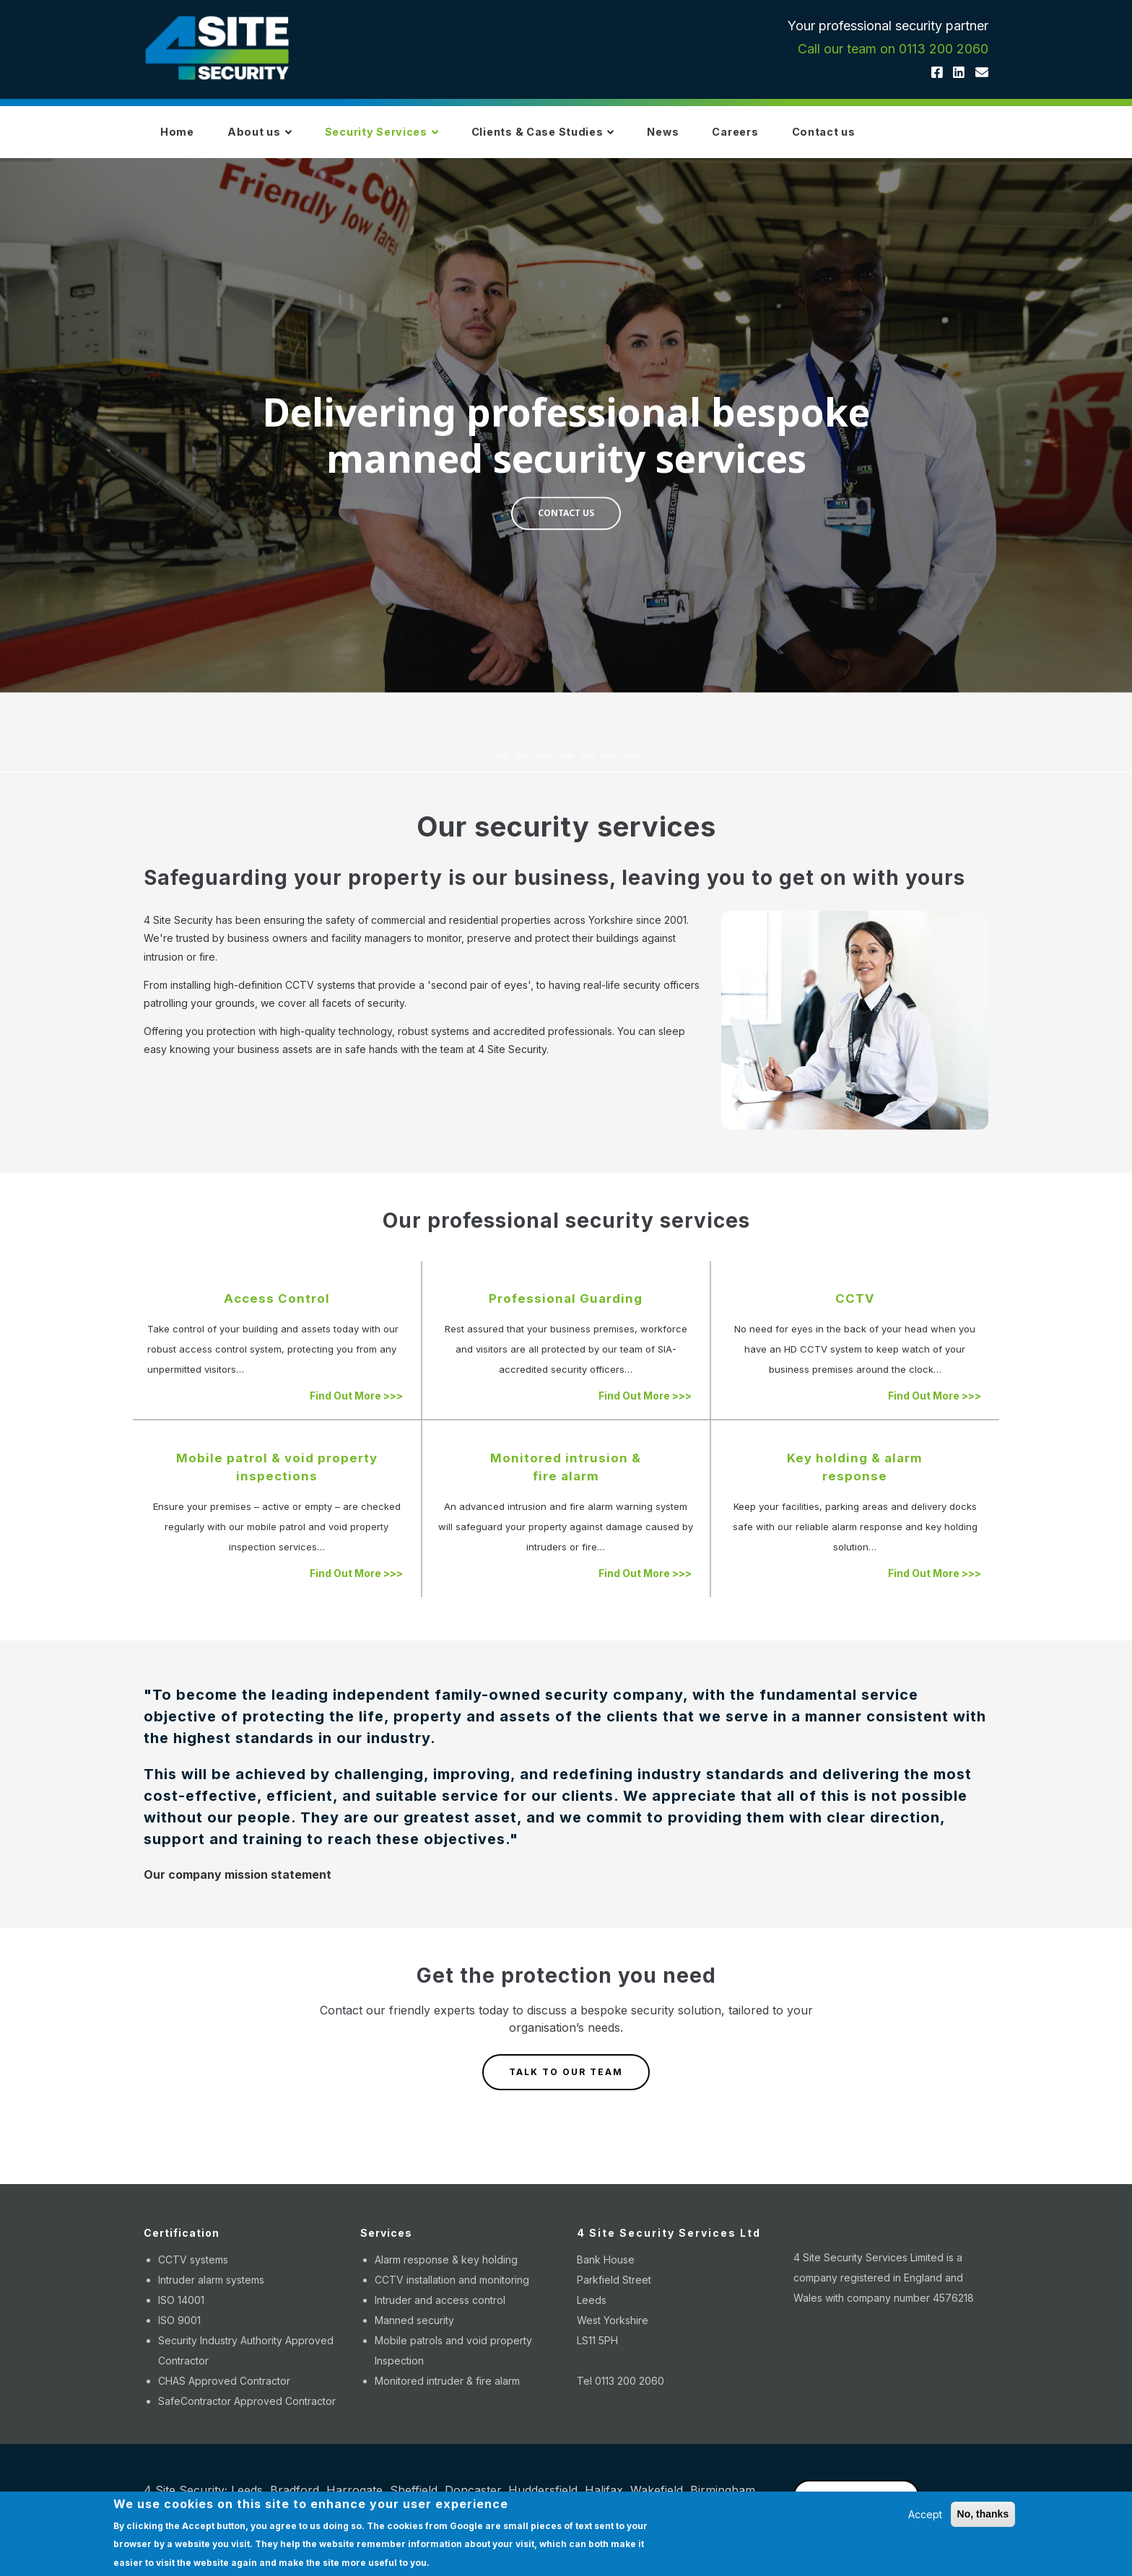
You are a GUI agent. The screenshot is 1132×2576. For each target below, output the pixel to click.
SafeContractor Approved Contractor (247, 2415)
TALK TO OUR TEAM (566, 2085)
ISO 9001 (179, 2334)
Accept (925, 2514)
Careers (834, 139)
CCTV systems (193, 2273)
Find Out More (356, 1409)
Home (184, 139)
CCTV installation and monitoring (452, 2293)
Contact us (939, 139)
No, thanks (983, 2514)
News (746, 139)
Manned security (414, 2334)
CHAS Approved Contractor (224, 2394)
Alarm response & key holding (446, 2273)
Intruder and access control (440, 2314)
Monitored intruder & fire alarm (447, 2394)
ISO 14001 (181, 2314)
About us (281, 139)
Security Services (423, 139)
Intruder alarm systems (211, 2293)
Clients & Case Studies (607, 139)
